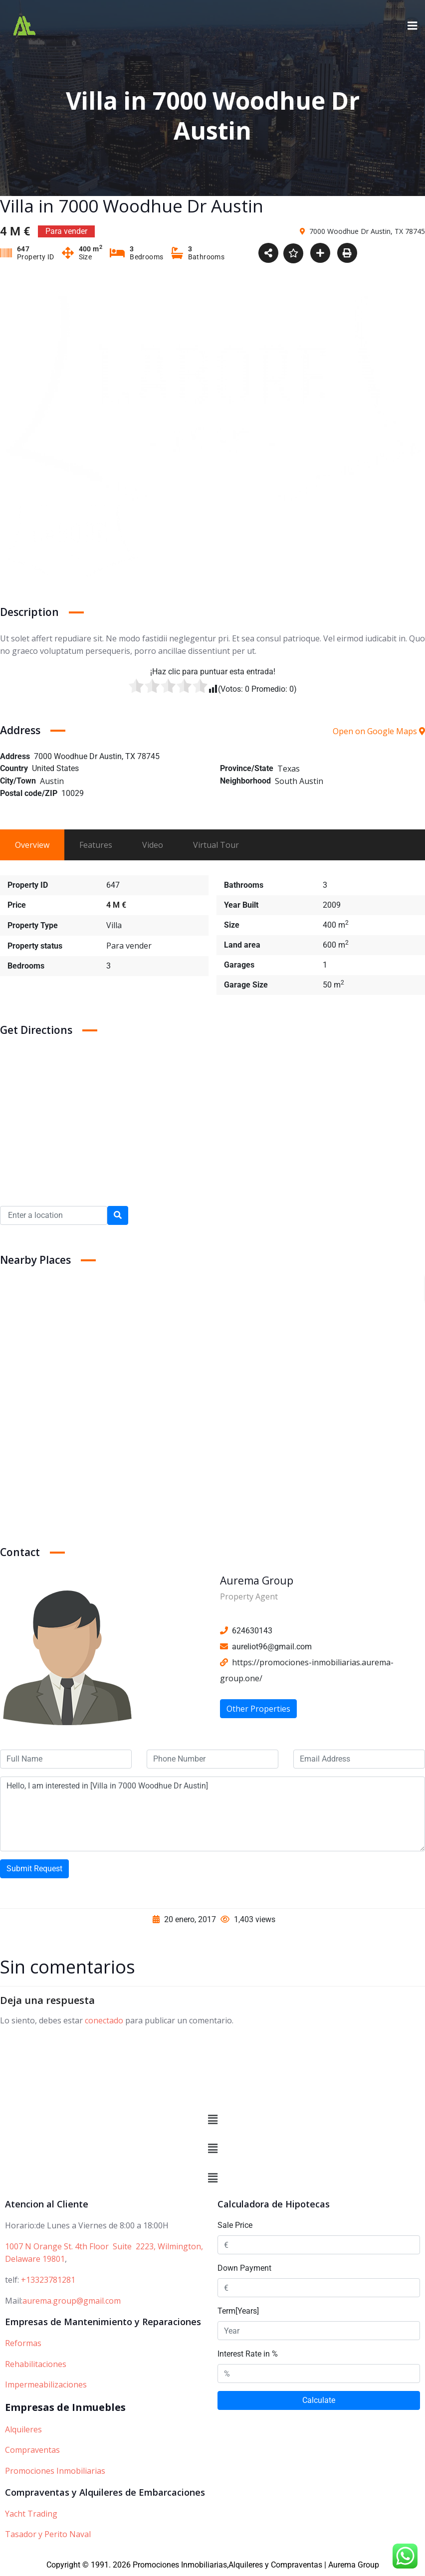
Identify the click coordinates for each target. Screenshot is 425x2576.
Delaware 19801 (35, 2259)
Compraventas (32, 2450)
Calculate (318, 2400)
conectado (104, 2020)
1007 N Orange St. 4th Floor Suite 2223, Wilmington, (104, 2246)
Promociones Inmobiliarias (55, 2470)
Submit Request (34, 1868)
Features (95, 844)
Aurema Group (256, 1580)
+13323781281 (48, 2279)
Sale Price (234, 2225)
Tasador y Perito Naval (48, 2534)
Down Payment (244, 2268)
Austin (52, 781)
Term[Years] (238, 2311)
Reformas (23, 2343)
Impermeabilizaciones (46, 2384)
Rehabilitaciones (35, 2364)
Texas (288, 768)
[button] (212, 2120)
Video (152, 844)
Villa (114, 925)
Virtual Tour (216, 844)
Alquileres (23, 2429)
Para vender (129, 945)
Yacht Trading (31, 2513)
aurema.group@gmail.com (71, 2300)
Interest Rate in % (247, 2354)
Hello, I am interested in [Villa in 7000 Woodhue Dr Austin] (212, 1814)
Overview (32, 844)
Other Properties (258, 1708)
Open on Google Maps (379, 731)
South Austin (299, 781)
